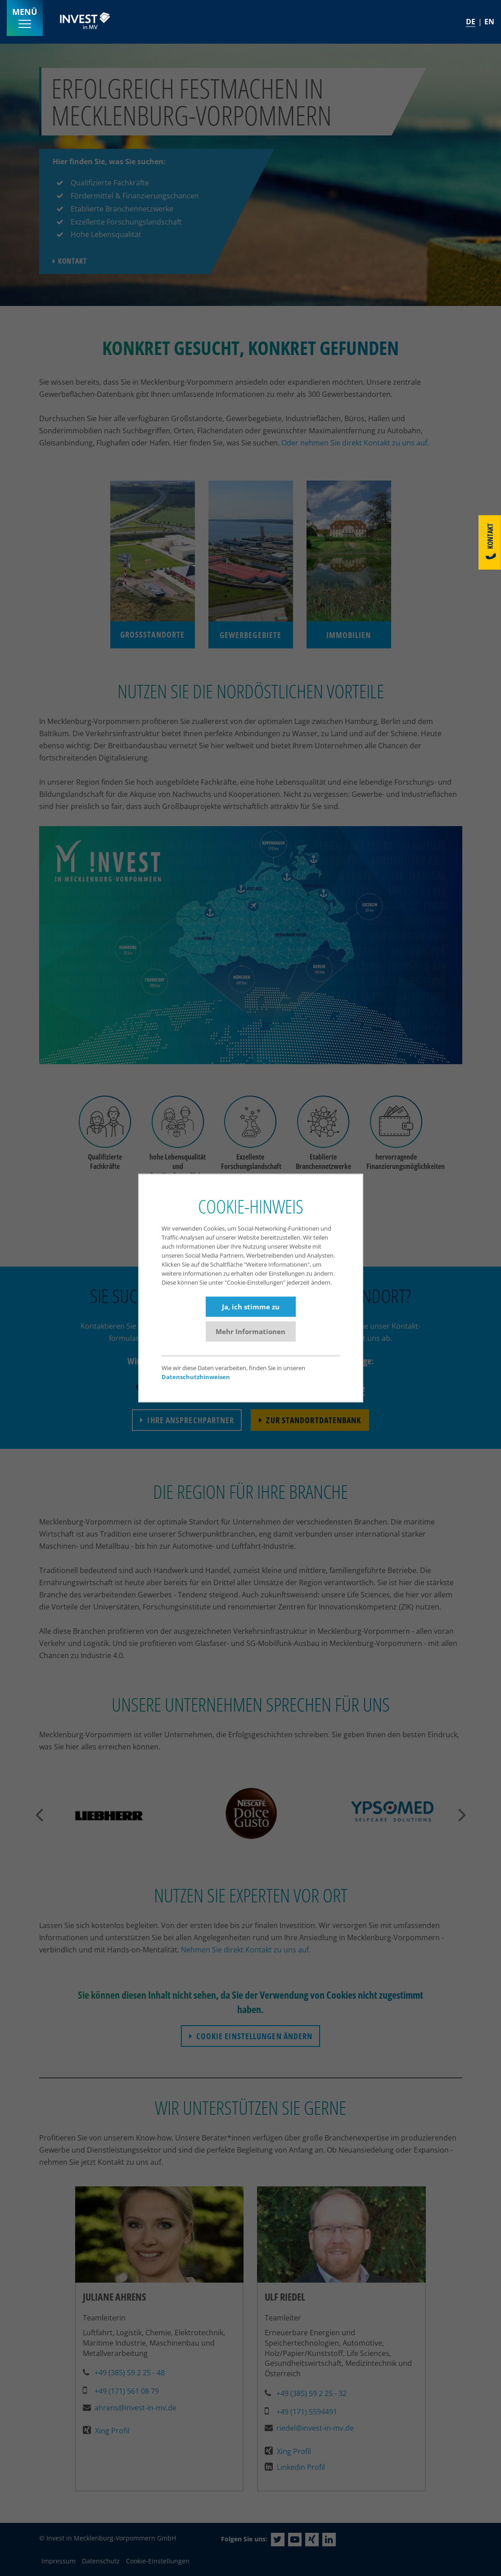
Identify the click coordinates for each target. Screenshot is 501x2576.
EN (489, 22)
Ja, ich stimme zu (251, 1306)
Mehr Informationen (250, 1331)
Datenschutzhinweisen (196, 1377)
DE (470, 22)
